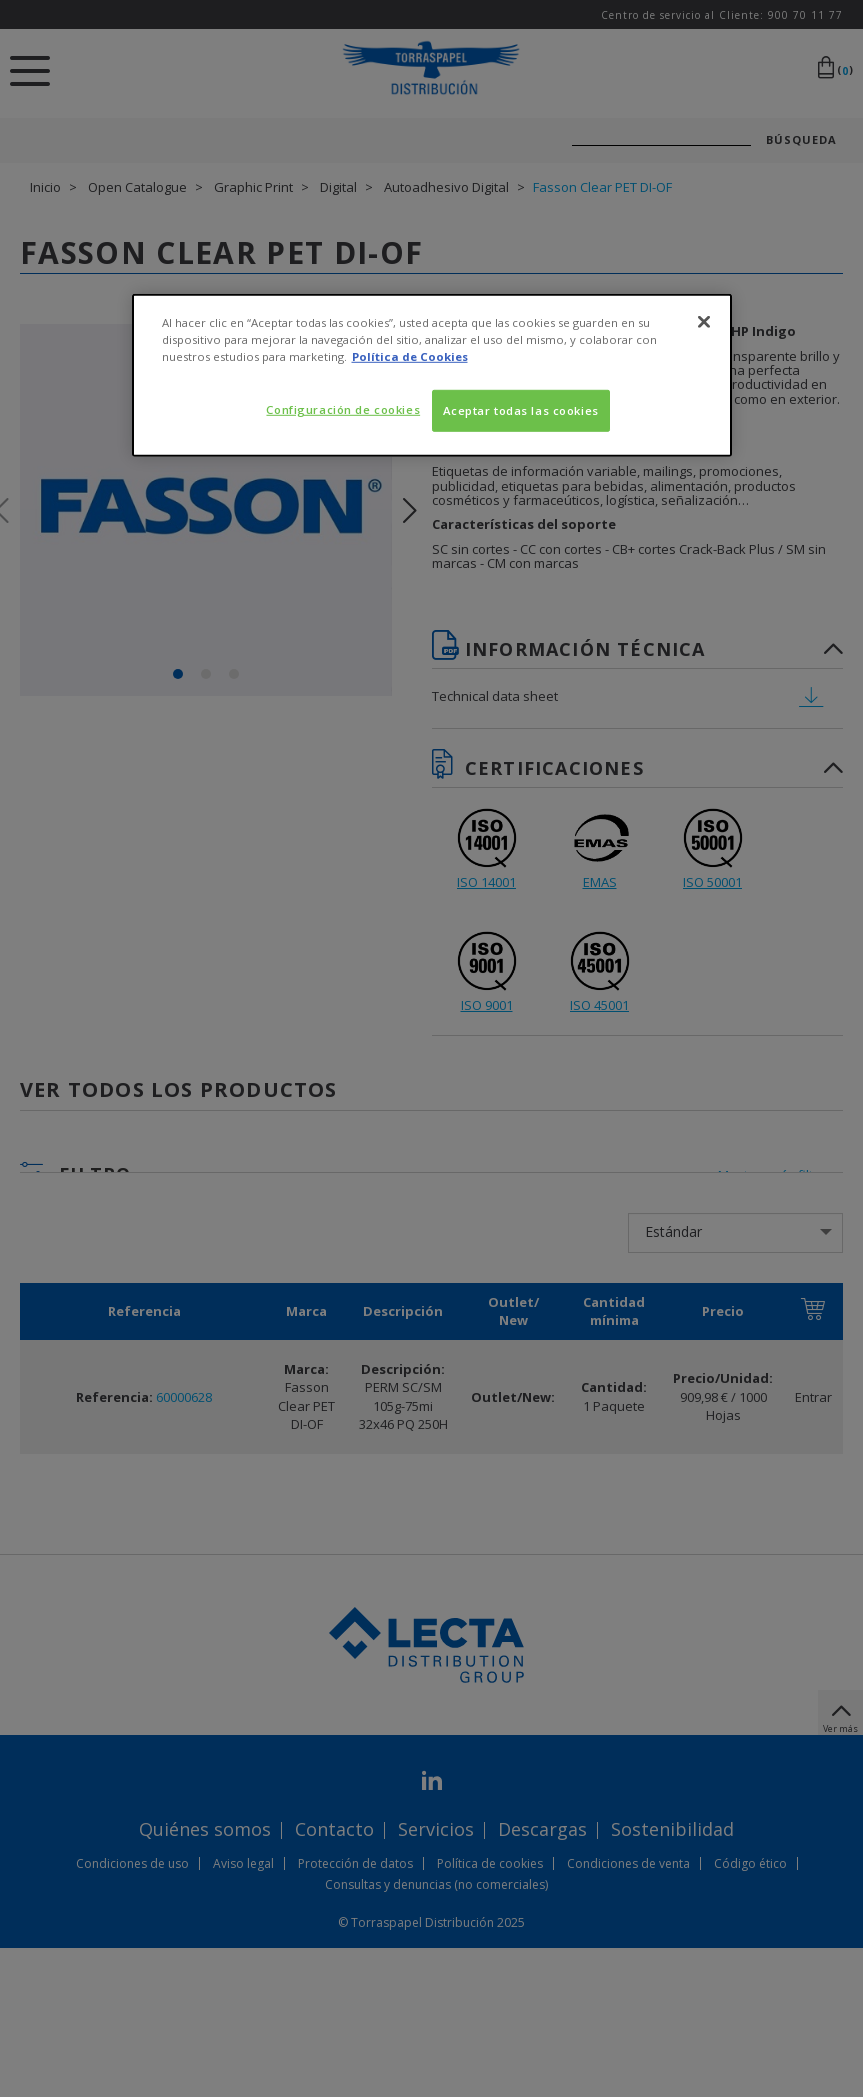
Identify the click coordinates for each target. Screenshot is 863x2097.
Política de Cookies (410, 355)
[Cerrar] (704, 321)
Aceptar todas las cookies (521, 410)
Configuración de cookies (343, 409)
